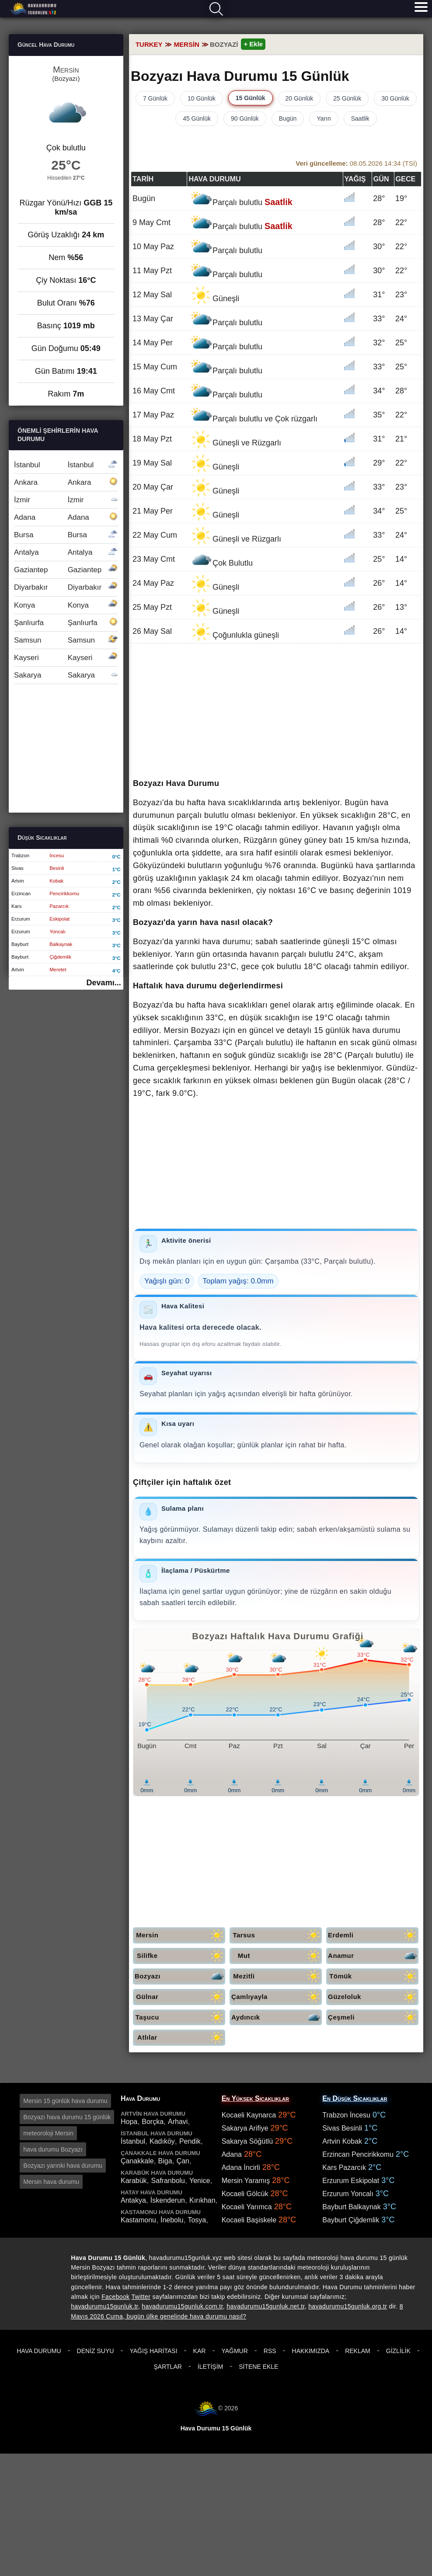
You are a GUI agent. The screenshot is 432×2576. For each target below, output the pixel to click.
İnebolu (172, 2220)
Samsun (66, 640)
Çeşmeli (373, 2017)
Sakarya (66, 675)
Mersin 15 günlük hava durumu (65, 2100)
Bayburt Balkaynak (351, 2207)
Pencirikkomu (64, 893)
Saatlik (360, 118)
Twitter (140, 2296)
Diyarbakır (66, 587)
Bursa (66, 534)
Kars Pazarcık (344, 2167)
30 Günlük (395, 98)
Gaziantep (66, 569)
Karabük (134, 2180)
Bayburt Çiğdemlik (350, 2220)
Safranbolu (168, 2180)
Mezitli (277, 1976)
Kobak (56, 880)
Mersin (180, 1935)
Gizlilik (398, 2350)
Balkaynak (60, 944)
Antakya (133, 2200)
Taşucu (180, 2017)
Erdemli (373, 1935)
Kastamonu (138, 2220)
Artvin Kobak (342, 2141)
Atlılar (181, 2038)
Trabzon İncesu (346, 2115)
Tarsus (277, 1935)
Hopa (129, 2121)
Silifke (181, 1956)
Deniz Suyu (95, 2350)
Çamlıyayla (276, 1997)
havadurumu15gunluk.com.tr (182, 2306)
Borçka (153, 2121)
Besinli (56, 868)
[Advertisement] (276, 711)
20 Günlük (300, 98)
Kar (199, 2350)
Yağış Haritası (153, 2350)
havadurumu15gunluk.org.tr (347, 2306)
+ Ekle (253, 44)
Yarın (324, 118)
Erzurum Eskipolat (350, 2180)
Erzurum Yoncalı (347, 2193)
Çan (183, 2161)
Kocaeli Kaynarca (249, 2115)
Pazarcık (59, 906)
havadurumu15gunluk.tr (104, 2306)
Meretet (57, 969)
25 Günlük (347, 98)
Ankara (66, 482)
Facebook (115, 2296)
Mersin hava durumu (51, 2181)
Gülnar (180, 1997)
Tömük (373, 1976)
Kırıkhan (202, 2200)
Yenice (199, 2180)
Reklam (357, 2350)
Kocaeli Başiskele (249, 2220)
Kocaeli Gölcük (245, 2193)
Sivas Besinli (342, 2128)
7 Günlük (155, 98)
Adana (66, 517)
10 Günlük (202, 98)
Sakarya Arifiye (245, 2128)
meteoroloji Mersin (48, 2133)
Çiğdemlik (60, 956)
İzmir (66, 499)
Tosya (197, 2220)
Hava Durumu (39, 2350)
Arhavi (178, 2121)
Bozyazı (180, 1976)
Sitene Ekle (258, 2366)
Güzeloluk (373, 1997)
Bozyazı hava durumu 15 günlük (67, 2117)
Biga (165, 2161)
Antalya (66, 552)
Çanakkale (137, 2161)
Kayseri (66, 657)
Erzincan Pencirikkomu (358, 2154)
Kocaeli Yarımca (247, 2207)
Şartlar (168, 2366)
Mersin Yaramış (246, 2180)
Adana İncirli (241, 2167)
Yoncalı (57, 931)
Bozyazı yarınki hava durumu (62, 2165)
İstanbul (66, 464)
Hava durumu (34, 9)
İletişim (210, 2366)
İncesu (56, 855)
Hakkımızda (311, 2350)
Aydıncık (276, 2017)
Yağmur (234, 2350)
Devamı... (104, 982)
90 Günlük (245, 118)
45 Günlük (197, 118)
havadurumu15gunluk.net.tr (265, 2306)
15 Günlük (250, 97)
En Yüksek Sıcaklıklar (255, 2098)
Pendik (190, 2141)
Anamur (373, 1956)
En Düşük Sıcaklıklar (354, 2098)
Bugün (287, 118)
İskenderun (167, 2200)
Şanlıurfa (66, 622)
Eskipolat (59, 918)
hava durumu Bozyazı (52, 2149)
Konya (66, 605)
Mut (280, 1956)
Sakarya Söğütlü (247, 2141)
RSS (270, 2350)
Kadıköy (162, 2141)
